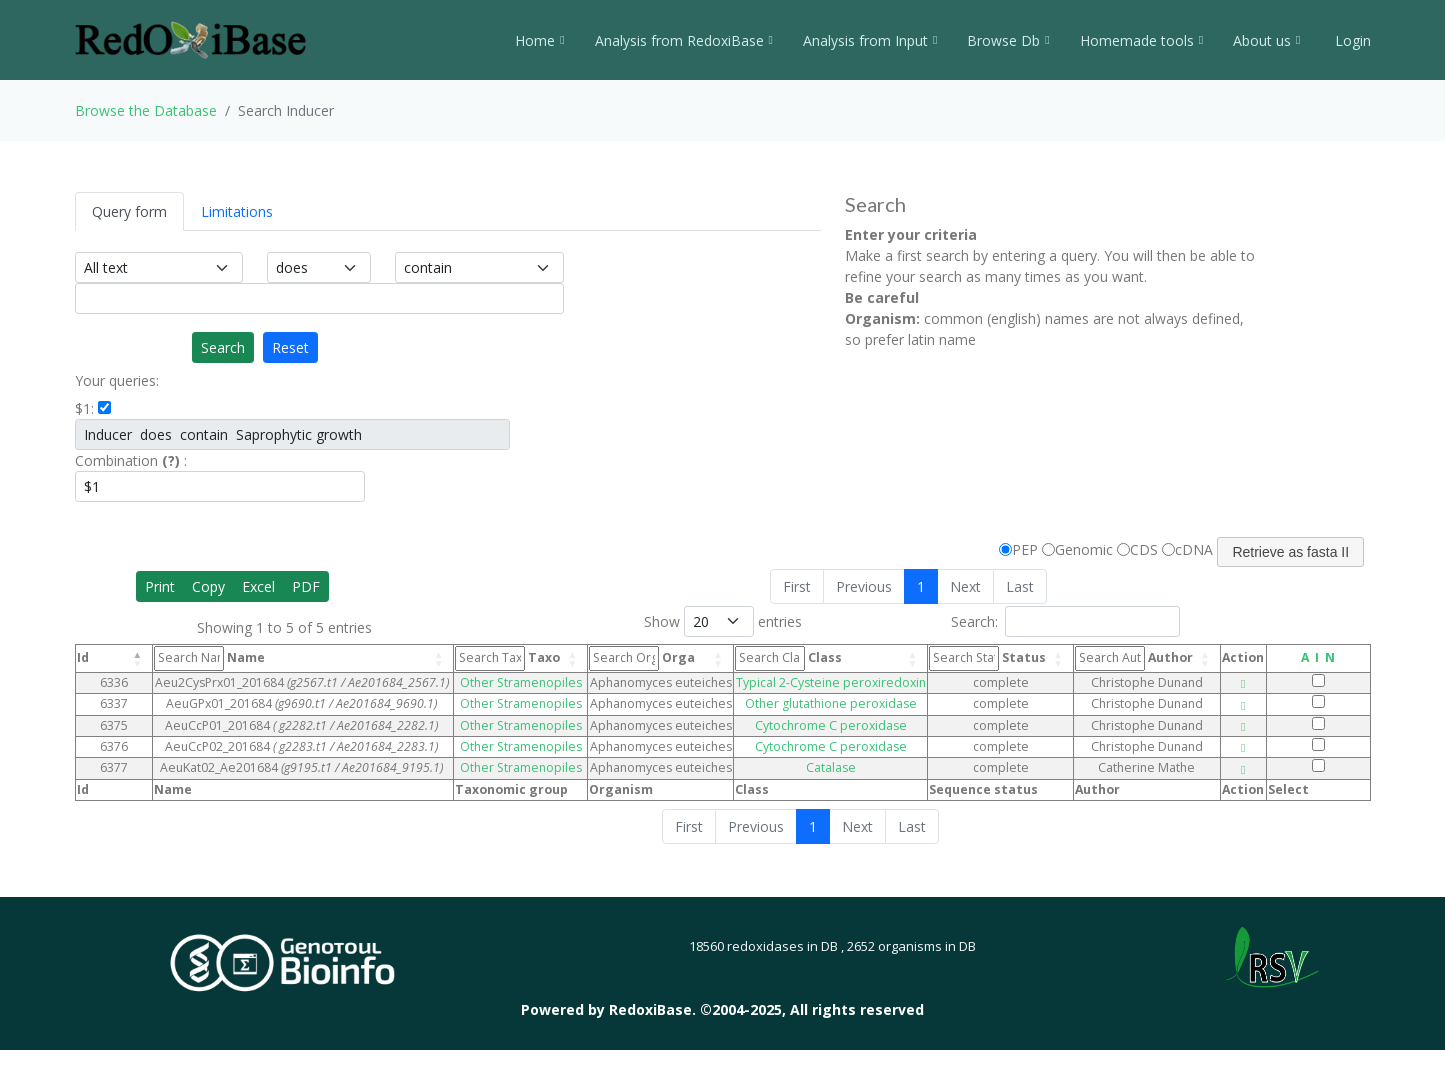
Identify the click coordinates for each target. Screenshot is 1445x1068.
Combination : (131, 460)
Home (539, 40)
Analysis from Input (870, 40)
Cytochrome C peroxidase (831, 725)
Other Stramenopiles (521, 682)
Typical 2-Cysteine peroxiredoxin (831, 682)
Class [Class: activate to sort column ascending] (788, 658)
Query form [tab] (129, 211)
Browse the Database (146, 110)
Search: (1065, 621)
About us (1266, 40)
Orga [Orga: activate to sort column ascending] (642, 658)
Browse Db (1008, 40)
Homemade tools (1141, 40)
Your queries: (117, 380)
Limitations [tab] (237, 211)
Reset (290, 347)
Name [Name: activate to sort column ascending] (209, 658)
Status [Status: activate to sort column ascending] (987, 658)
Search (223, 347)
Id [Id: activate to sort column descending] (83, 657)
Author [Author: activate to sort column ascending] (1134, 658)
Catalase (831, 767)
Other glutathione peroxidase (831, 703)
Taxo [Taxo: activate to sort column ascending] (507, 658)
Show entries (723, 621)
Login (1351, 40)
